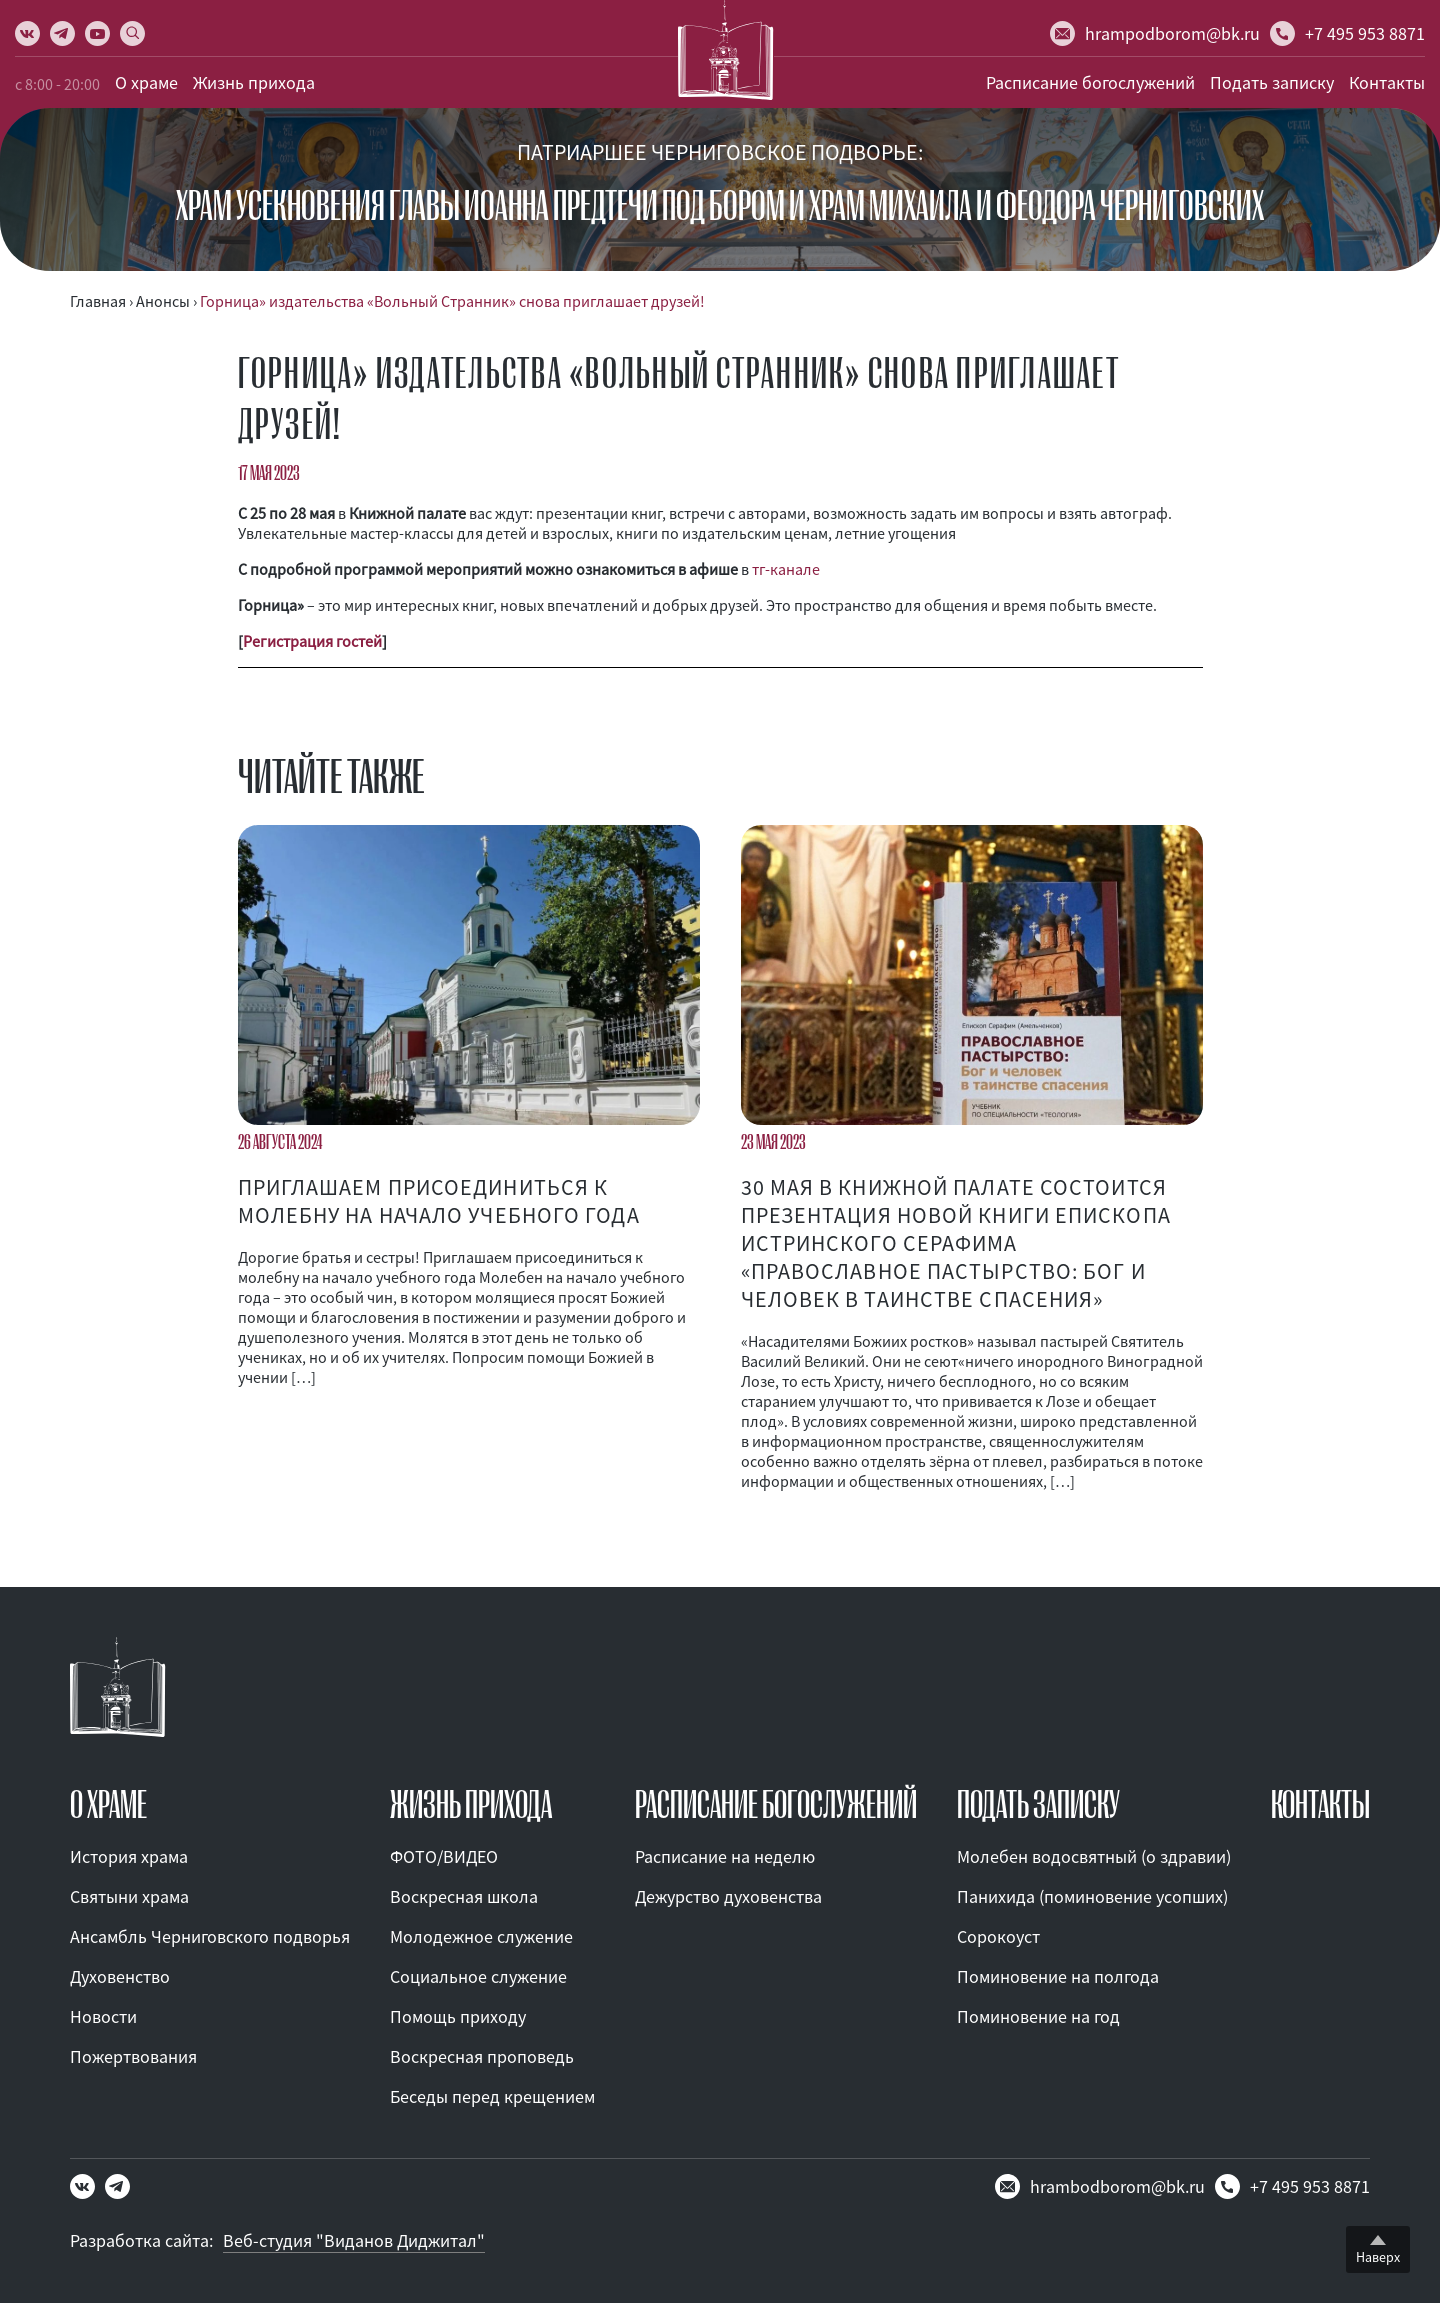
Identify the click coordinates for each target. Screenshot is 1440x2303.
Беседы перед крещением (492, 2096)
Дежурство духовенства (728, 1896)
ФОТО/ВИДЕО (444, 1856)
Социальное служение (478, 1976)
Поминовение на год (1038, 2016)
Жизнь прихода (254, 82)
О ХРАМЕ (108, 1805)
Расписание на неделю (725, 1856)
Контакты (1387, 82)
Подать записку (1272, 82)
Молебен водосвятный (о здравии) (1094, 1856)
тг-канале (786, 569)
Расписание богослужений (1090, 82)
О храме (146, 82)
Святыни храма (129, 1896)
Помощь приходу (458, 2016)
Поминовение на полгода (1058, 1976)
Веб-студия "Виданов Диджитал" (354, 2240)
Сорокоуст (998, 1936)
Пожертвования (133, 2056)
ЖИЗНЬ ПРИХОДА (471, 1805)
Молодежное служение (481, 1936)
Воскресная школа (464, 1896)
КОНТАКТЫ (1320, 1805)
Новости (103, 2016)
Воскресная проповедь (482, 2056)
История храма (129, 1856)
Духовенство (120, 1976)
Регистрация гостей (312, 641)
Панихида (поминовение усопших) (1092, 1896)
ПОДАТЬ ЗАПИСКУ (1038, 1805)
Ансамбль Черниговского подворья (210, 1936)
